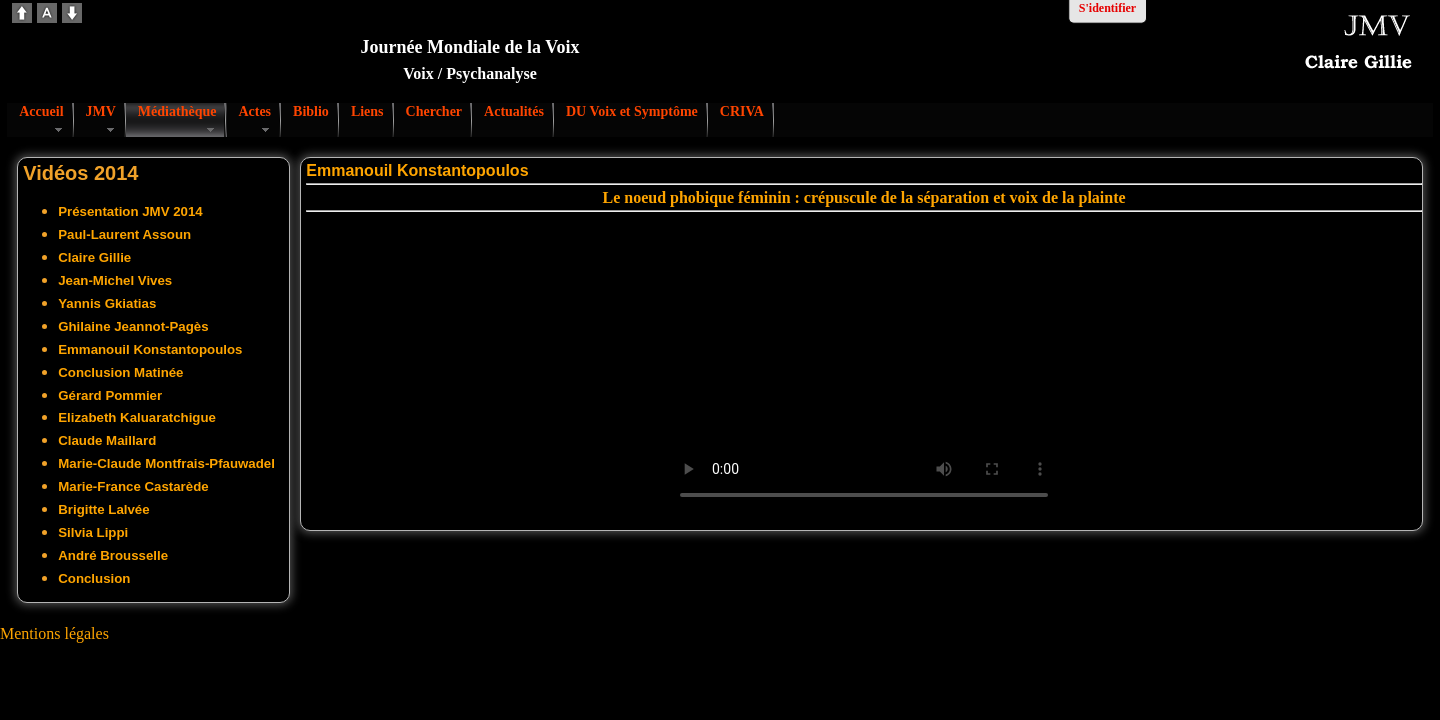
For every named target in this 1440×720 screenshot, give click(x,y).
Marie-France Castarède (133, 486)
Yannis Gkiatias (107, 303)
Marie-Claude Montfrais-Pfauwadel (166, 463)
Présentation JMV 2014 (130, 211)
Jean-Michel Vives (115, 280)
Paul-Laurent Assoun (124, 234)
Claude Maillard (107, 440)
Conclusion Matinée (120, 372)
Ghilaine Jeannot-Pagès (133, 326)
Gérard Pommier (110, 395)
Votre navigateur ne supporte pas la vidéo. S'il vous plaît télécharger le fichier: (864, 367)
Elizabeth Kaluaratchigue (137, 417)
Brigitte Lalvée (103, 509)
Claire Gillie (94, 257)
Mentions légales (54, 633)
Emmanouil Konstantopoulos (150, 349)
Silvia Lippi (93, 532)
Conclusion (94, 578)
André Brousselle (113, 555)
